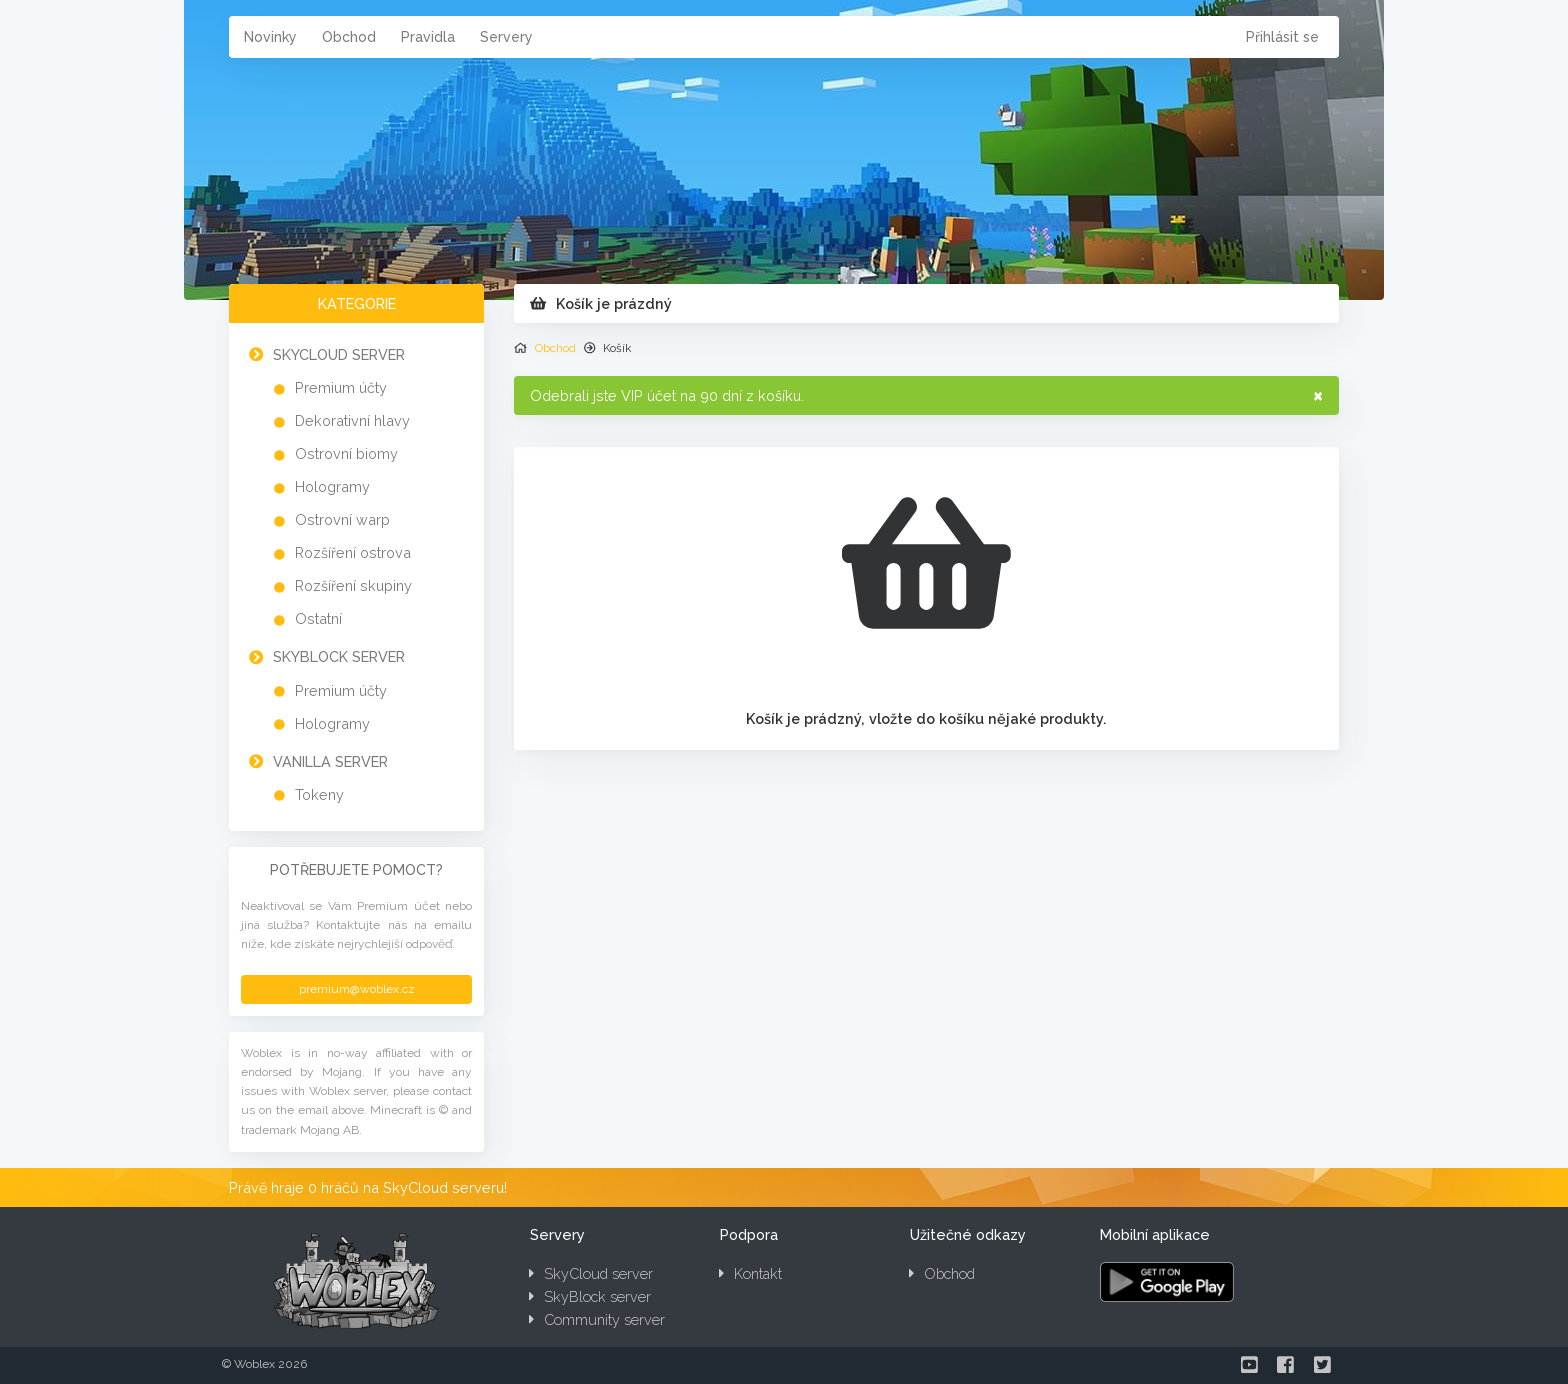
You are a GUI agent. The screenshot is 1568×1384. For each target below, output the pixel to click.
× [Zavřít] (1318, 395)
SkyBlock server (339, 656)
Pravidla (428, 37)
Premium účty (341, 387)
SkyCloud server (339, 354)
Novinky (270, 37)
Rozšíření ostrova (353, 552)
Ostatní (318, 618)
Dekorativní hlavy (352, 420)
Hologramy (332, 486)
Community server (597, 1319)
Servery (506, 37)
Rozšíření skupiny (353, 585)
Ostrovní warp (342, 519)
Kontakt (750, 1273)
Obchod (349, 37)
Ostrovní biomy (346, 453)
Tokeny (319, 794)
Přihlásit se (1282, 37)
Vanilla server (330, 761)
